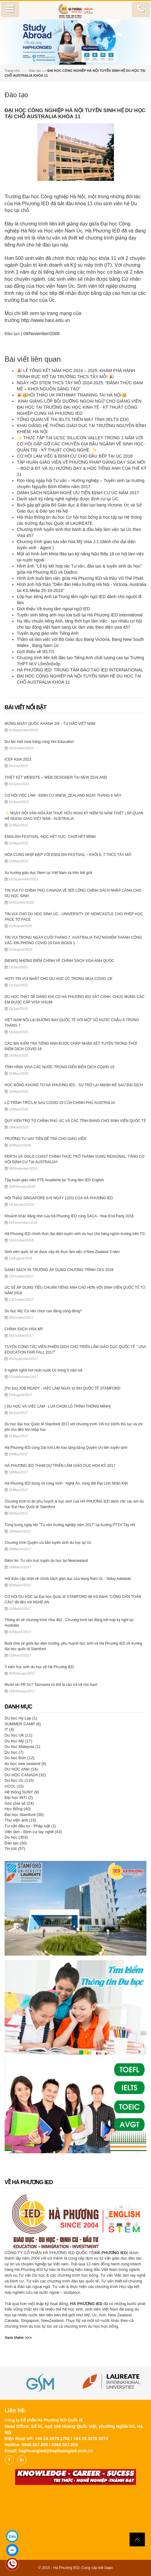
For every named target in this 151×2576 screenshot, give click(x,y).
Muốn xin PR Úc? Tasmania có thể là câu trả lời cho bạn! (51, 1685)
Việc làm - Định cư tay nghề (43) (33, 1831)
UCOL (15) (14, 1786)
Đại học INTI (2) (19, 1797)
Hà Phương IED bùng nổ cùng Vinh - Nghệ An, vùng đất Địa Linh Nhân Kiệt (66, 1483)
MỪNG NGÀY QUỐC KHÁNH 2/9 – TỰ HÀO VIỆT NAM (50, 724)
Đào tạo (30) (16, 1843)
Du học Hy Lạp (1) (21, 1718)
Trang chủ (12, 70)
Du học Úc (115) (19, 1780)
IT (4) (9, 1729)
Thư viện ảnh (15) (20, 1820)
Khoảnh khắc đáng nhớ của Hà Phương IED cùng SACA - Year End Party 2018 (69, 1216)
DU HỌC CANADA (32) (25, 1775)
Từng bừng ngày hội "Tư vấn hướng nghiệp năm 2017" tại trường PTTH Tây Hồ (70, 1525)
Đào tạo (35, 70)
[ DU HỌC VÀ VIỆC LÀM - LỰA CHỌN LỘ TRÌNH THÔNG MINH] (58, 1406)
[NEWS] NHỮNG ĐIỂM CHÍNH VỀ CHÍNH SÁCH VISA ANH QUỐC (59, 961)
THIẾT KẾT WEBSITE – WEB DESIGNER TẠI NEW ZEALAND (56, 777)
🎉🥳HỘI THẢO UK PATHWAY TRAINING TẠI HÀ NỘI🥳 (72, 395)
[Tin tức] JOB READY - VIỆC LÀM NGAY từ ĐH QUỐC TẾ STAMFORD (62, 1388)
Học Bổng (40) (18, 1809)
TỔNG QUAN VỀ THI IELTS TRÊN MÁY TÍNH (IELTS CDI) (73, 419)
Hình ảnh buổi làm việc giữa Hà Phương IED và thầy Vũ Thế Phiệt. (80, 578)
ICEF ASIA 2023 (18, 759)
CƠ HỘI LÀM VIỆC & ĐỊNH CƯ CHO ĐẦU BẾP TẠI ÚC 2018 (75, 456)
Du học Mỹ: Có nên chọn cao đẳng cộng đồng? (43, 1311)
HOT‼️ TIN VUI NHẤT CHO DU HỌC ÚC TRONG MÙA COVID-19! (58, 979)
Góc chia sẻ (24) (19, 1803)
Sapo (108, 2568)
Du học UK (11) (18, 1735)
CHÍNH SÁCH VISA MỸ (24, 1329)
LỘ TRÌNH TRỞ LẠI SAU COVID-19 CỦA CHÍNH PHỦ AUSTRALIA (60, 1103)
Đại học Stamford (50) (24, 1814)
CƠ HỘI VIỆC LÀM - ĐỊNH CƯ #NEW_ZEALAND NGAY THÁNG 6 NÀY (63, 795)
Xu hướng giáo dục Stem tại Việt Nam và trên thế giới (48, 873)
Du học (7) (14, 1752)
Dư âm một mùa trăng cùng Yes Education (39, 742)
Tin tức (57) (15, 1848)
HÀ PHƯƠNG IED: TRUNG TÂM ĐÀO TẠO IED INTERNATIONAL (80, 669)
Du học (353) (16, 1837)
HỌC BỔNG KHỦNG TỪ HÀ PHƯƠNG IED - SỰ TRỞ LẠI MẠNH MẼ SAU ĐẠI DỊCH (74, 1085)
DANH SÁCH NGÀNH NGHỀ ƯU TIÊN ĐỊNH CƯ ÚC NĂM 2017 (78, 492)
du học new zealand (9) (25, 1763)
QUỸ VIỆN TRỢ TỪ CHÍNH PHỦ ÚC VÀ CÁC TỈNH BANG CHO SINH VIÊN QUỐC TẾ (75, 1121)
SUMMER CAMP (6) (23, 1724)
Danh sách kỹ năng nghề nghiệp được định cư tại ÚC (68, 498)
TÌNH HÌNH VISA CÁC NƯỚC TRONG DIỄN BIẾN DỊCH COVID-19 (59, 1067)
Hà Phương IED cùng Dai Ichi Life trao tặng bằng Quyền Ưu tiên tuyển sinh (66, 1447)
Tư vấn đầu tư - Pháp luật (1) (30, 1826)
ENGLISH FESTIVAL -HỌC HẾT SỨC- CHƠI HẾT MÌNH (50, 837)
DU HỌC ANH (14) (21, 1769)
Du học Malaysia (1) (22, 1746)
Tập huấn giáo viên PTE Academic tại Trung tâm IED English (54, 1180)
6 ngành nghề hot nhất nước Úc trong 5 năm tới (43, 1370)
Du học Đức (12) (19, 1758)
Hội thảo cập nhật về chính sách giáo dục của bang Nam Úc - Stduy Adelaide (68, 1579)
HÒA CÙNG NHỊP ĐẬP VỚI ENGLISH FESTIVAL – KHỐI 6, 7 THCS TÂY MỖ (68, 855)
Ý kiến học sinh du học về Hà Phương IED (39, 1667)
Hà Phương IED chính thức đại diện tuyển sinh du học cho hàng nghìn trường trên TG (75, 1234)
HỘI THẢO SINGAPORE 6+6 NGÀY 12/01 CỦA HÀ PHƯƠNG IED (59, 1198)
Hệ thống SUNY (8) (22, 1792)
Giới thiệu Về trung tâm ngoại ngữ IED (53, 608)
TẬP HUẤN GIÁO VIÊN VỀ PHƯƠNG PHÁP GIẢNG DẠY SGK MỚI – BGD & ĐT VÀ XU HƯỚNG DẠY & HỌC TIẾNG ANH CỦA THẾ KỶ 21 (81, 468)
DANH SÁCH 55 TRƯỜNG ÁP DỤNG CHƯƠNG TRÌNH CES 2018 (59, 1270)
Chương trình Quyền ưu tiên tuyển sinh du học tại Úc (48, 1542)
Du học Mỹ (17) (18, 1741)
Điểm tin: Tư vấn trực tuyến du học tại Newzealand (46, 1560)
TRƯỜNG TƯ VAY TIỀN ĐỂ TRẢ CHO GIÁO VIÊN (45, 1139)
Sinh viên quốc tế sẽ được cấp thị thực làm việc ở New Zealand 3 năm (62, 1252)
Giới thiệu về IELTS (35, 651)
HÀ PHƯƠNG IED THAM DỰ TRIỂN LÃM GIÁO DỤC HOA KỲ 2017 (60, 1465)
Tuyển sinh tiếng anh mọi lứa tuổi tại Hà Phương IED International (79, 614)
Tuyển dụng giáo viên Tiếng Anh (47, 633)
